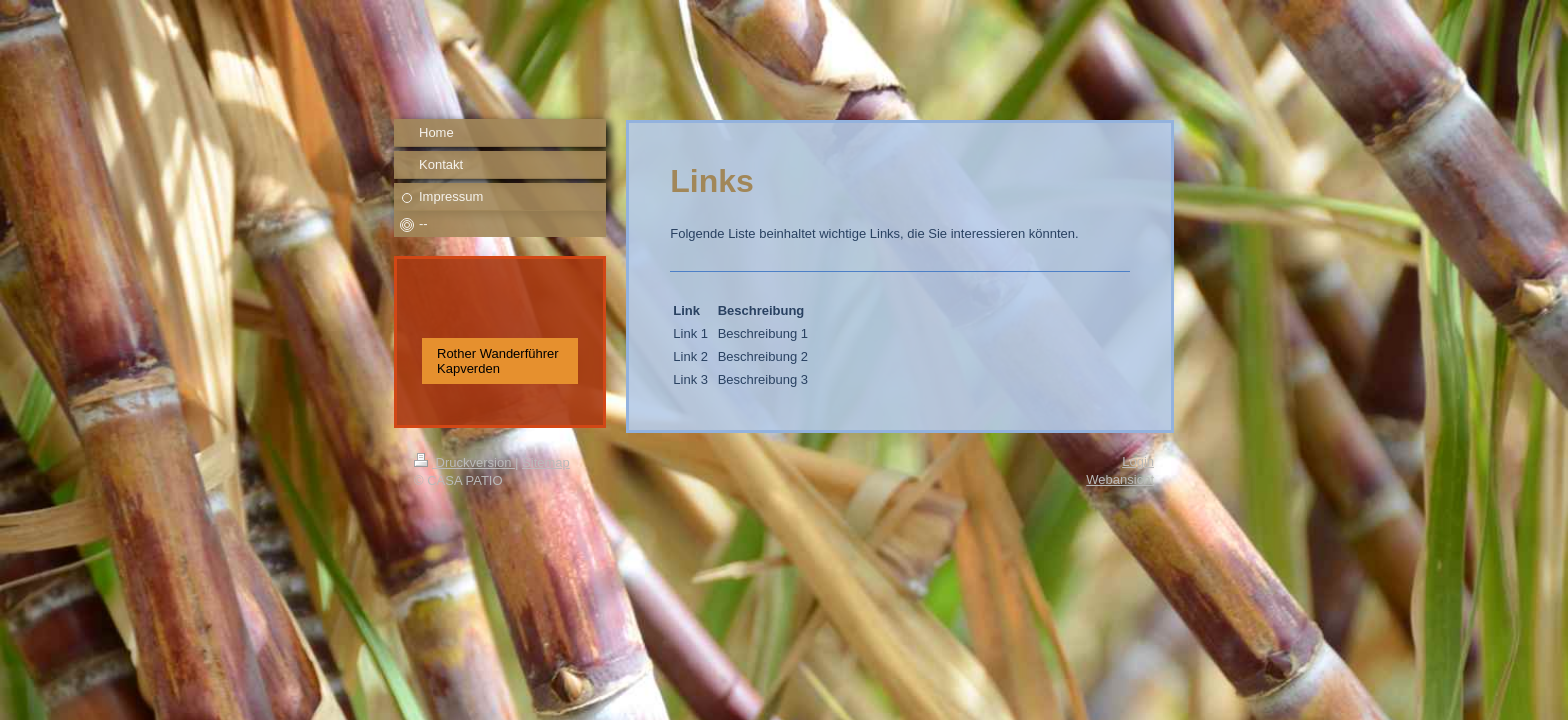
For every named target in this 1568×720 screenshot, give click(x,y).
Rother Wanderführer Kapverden (498, 361)
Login (1138, 461)
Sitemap (546, 462)
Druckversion (464, 462)
